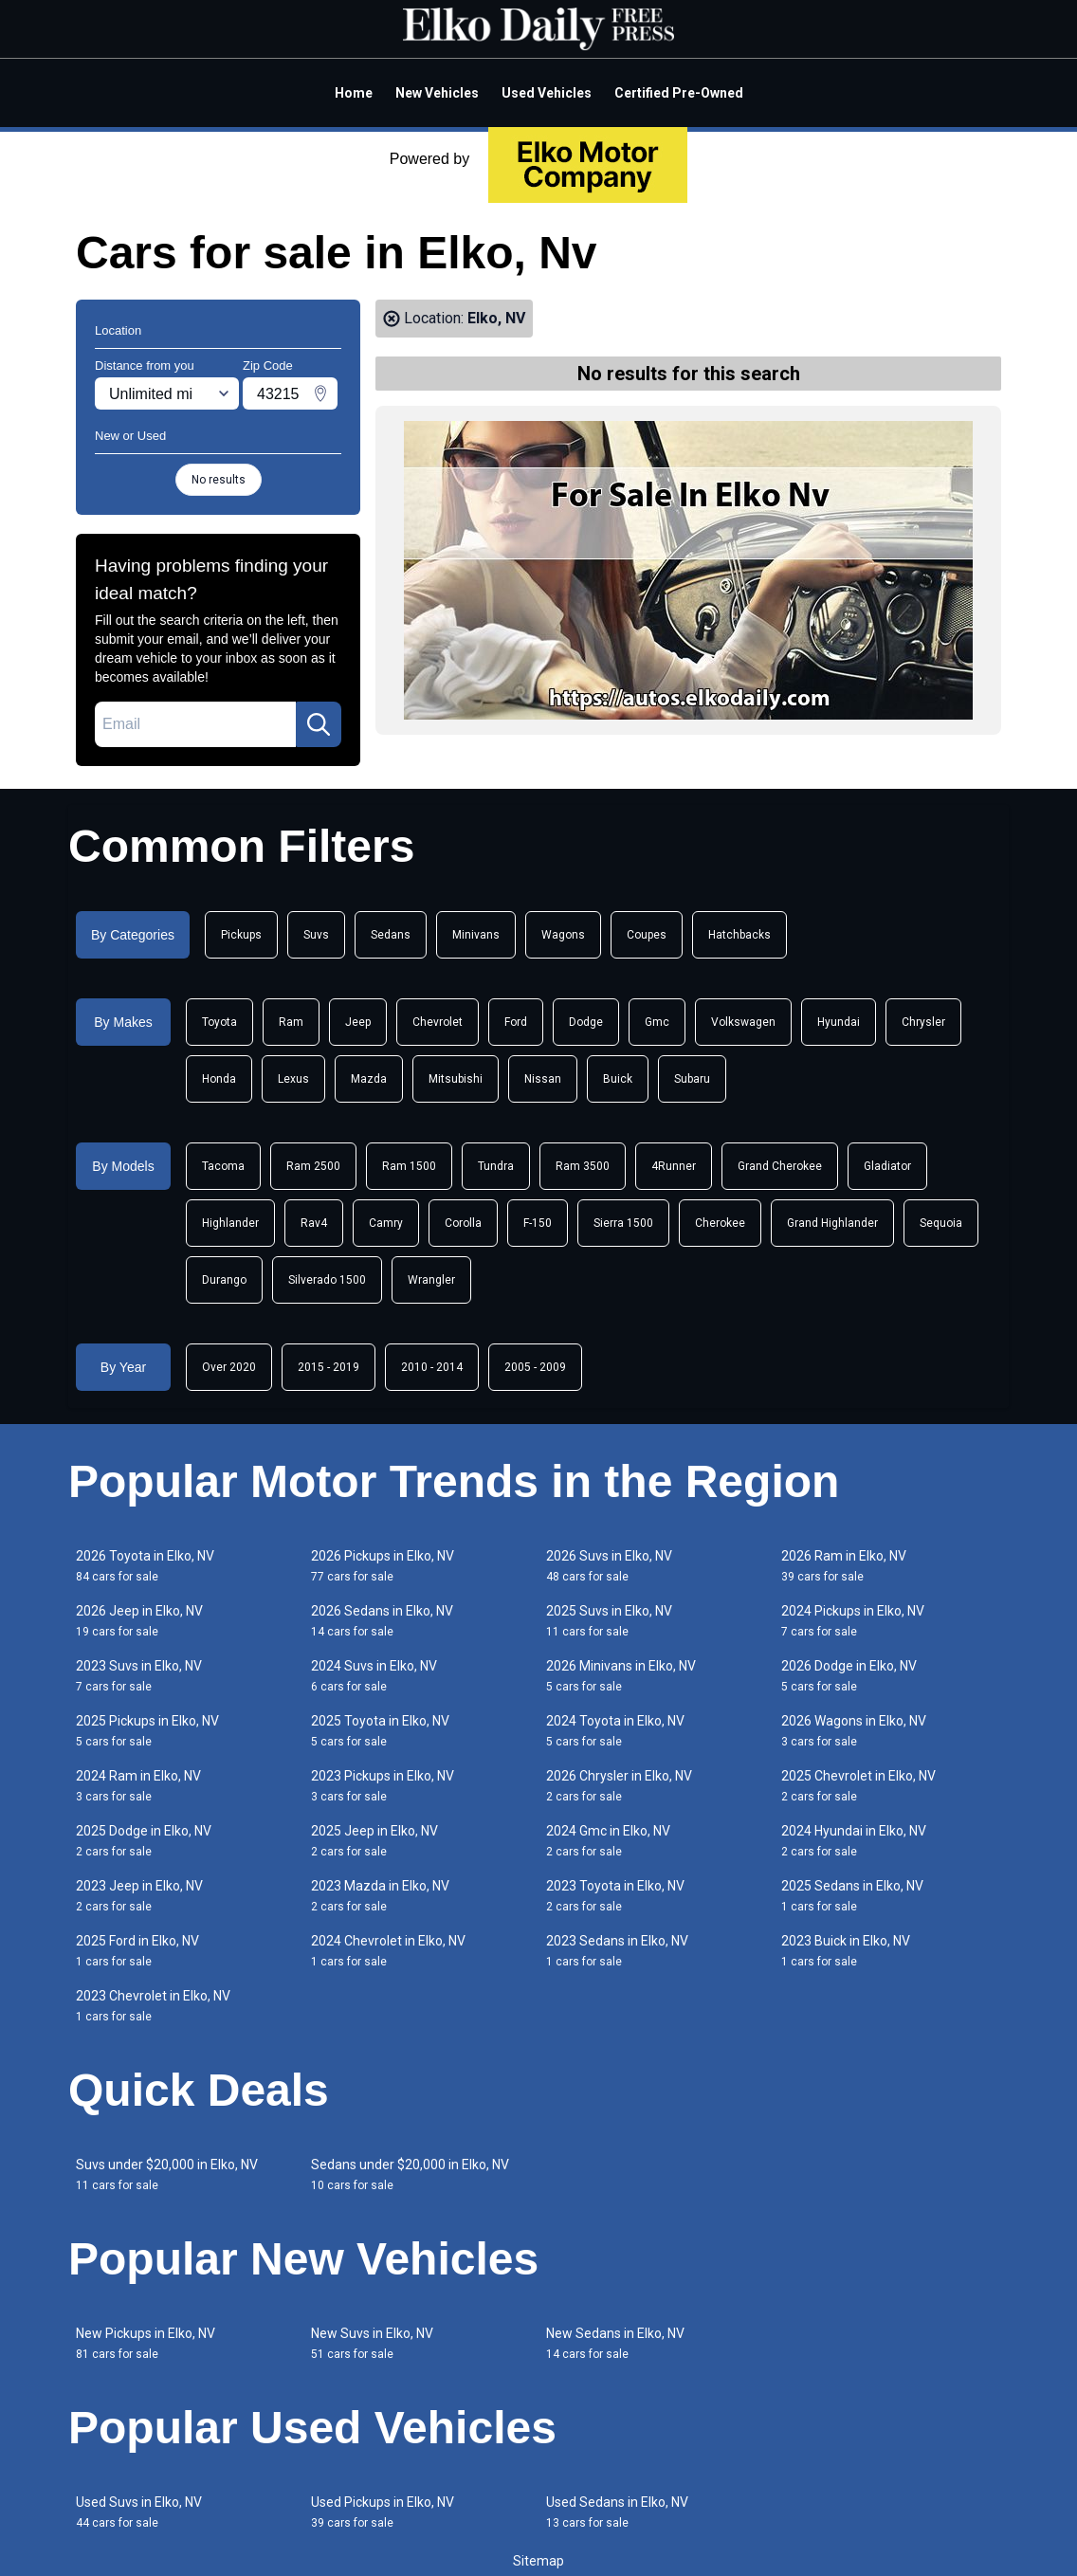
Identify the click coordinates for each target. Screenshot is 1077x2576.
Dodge (586, 1022)
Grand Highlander (832, 1223)
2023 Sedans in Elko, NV (617, 1950)
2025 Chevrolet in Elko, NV (858, 1785)
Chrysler (923, 1022)
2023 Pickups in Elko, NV (382, 1785)
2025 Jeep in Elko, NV (374, 1840)
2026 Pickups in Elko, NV (382, 1565)
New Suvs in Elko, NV (372, 2343)
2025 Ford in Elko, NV (137, 1950)
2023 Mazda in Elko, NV (380, 1895)
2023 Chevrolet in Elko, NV (153, 2005)
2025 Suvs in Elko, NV (609, 1620)
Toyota (219, 1022)
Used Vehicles (547, 92)
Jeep (358, 1022)
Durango (224, 1280)
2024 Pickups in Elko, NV (852, 1620)
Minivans (476, 934)
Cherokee (720, 1223)
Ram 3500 (583, 1166)
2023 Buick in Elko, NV (845, 1950)
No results (219, 479)
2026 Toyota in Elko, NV (145, 1565)
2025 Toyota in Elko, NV (380, 1730)
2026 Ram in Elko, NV (843, 1565)
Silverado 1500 (327, 1280)
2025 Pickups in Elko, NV (147, 1730)
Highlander (230, 1223)
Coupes (646, 934)
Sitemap (538, 2560)
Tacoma (223, 1166)
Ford (515, 1022)
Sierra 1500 (623, 1223)
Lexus (293, 1079)
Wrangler (431, 1280)
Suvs (316, 934)
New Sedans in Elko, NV (615, 2343)
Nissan (542, 1079)
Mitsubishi (456, 1079)
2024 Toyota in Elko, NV (615, 1730)
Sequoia (941, 1223)
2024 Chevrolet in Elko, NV (388, 1950)
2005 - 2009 (535, 1367)
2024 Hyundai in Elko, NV (853, 1840)
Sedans (391, 934)
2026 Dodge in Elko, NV (849, 1675)
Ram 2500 (313, 1166)
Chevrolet (437, 1022)
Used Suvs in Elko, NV (139, 2512)
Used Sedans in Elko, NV (617, 2512)
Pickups (241, 934)
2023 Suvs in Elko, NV (139, 1675)
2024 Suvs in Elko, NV (374, 1675)
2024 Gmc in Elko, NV (608, 1840)
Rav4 (314, 1223)
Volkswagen (743, 1022)
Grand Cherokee (780, 1166)
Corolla (463, 1223)
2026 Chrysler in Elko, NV (619, 1785)
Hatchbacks (739, 934)
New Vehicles (437, 92)
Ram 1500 (409, 1166)
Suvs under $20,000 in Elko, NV (167, 2174)
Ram (291, 1022)
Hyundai (838, 1022)
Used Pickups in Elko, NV (382, 2512)
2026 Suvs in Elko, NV (609, 1565)
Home (354, 92)
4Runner (673, 1166)
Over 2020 (229, 1367)
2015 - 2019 (328, 1367)
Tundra (496, 1166)
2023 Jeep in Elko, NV (139, 1895)
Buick (617, 1079)
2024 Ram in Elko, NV (138, 1785)
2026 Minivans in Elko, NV (621, 1675)
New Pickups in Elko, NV (145, 2343)
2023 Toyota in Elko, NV (615, 1895)
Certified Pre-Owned (678, 92)
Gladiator (887, 1166)
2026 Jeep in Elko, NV (139, 1620)
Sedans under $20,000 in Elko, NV (410, 2174)
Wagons (563, 934)
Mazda (369, 1079)
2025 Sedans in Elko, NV (852, 1895)
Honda (219, 1079)
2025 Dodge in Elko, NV (143, 1840)
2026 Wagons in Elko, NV (853, 1730)
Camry (386, 1223)
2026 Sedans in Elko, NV (382, 1620)
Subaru (692, 1079)
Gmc (657, 1022)
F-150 (537, 1223)
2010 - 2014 (432, 1367)
